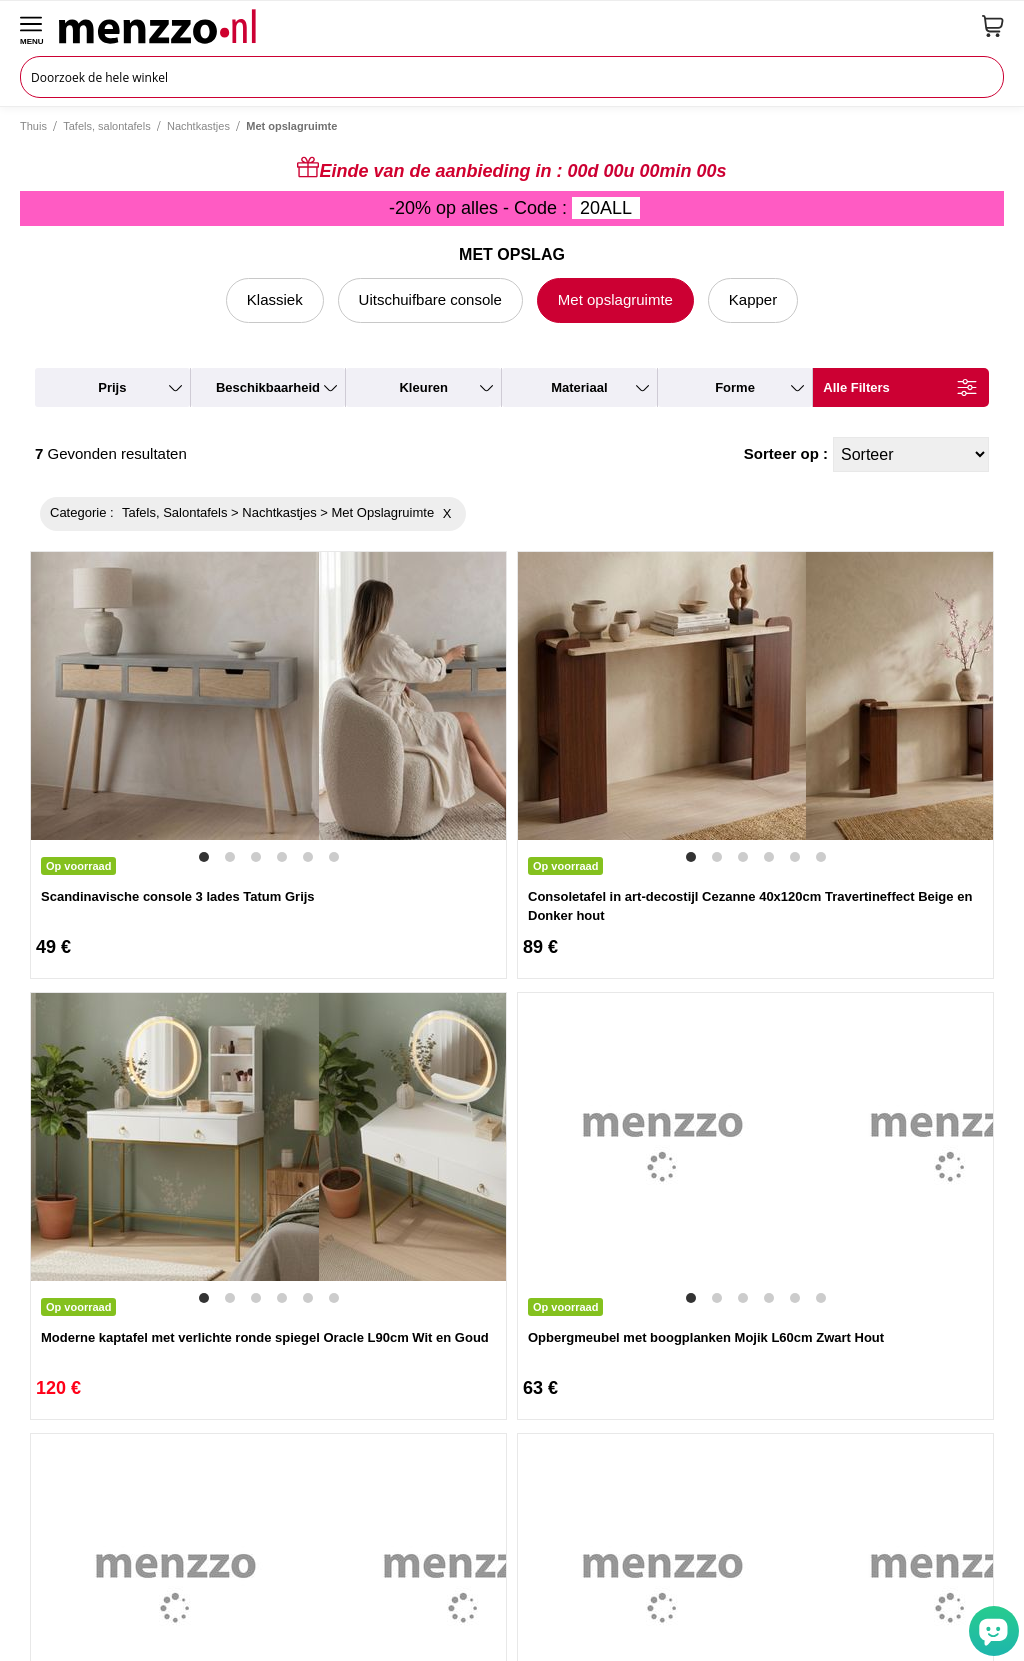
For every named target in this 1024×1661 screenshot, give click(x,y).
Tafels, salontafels (106, 126)
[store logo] (513, 26)
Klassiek (275, 299)
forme (735, 387)
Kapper (753, 299)
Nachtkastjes (198, 126)
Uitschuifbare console (430, 299)
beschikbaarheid (268, 387)
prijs (112, 387)
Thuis (33, 126)
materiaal (579, 387)
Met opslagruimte (615, 299)
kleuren (423, 387)
